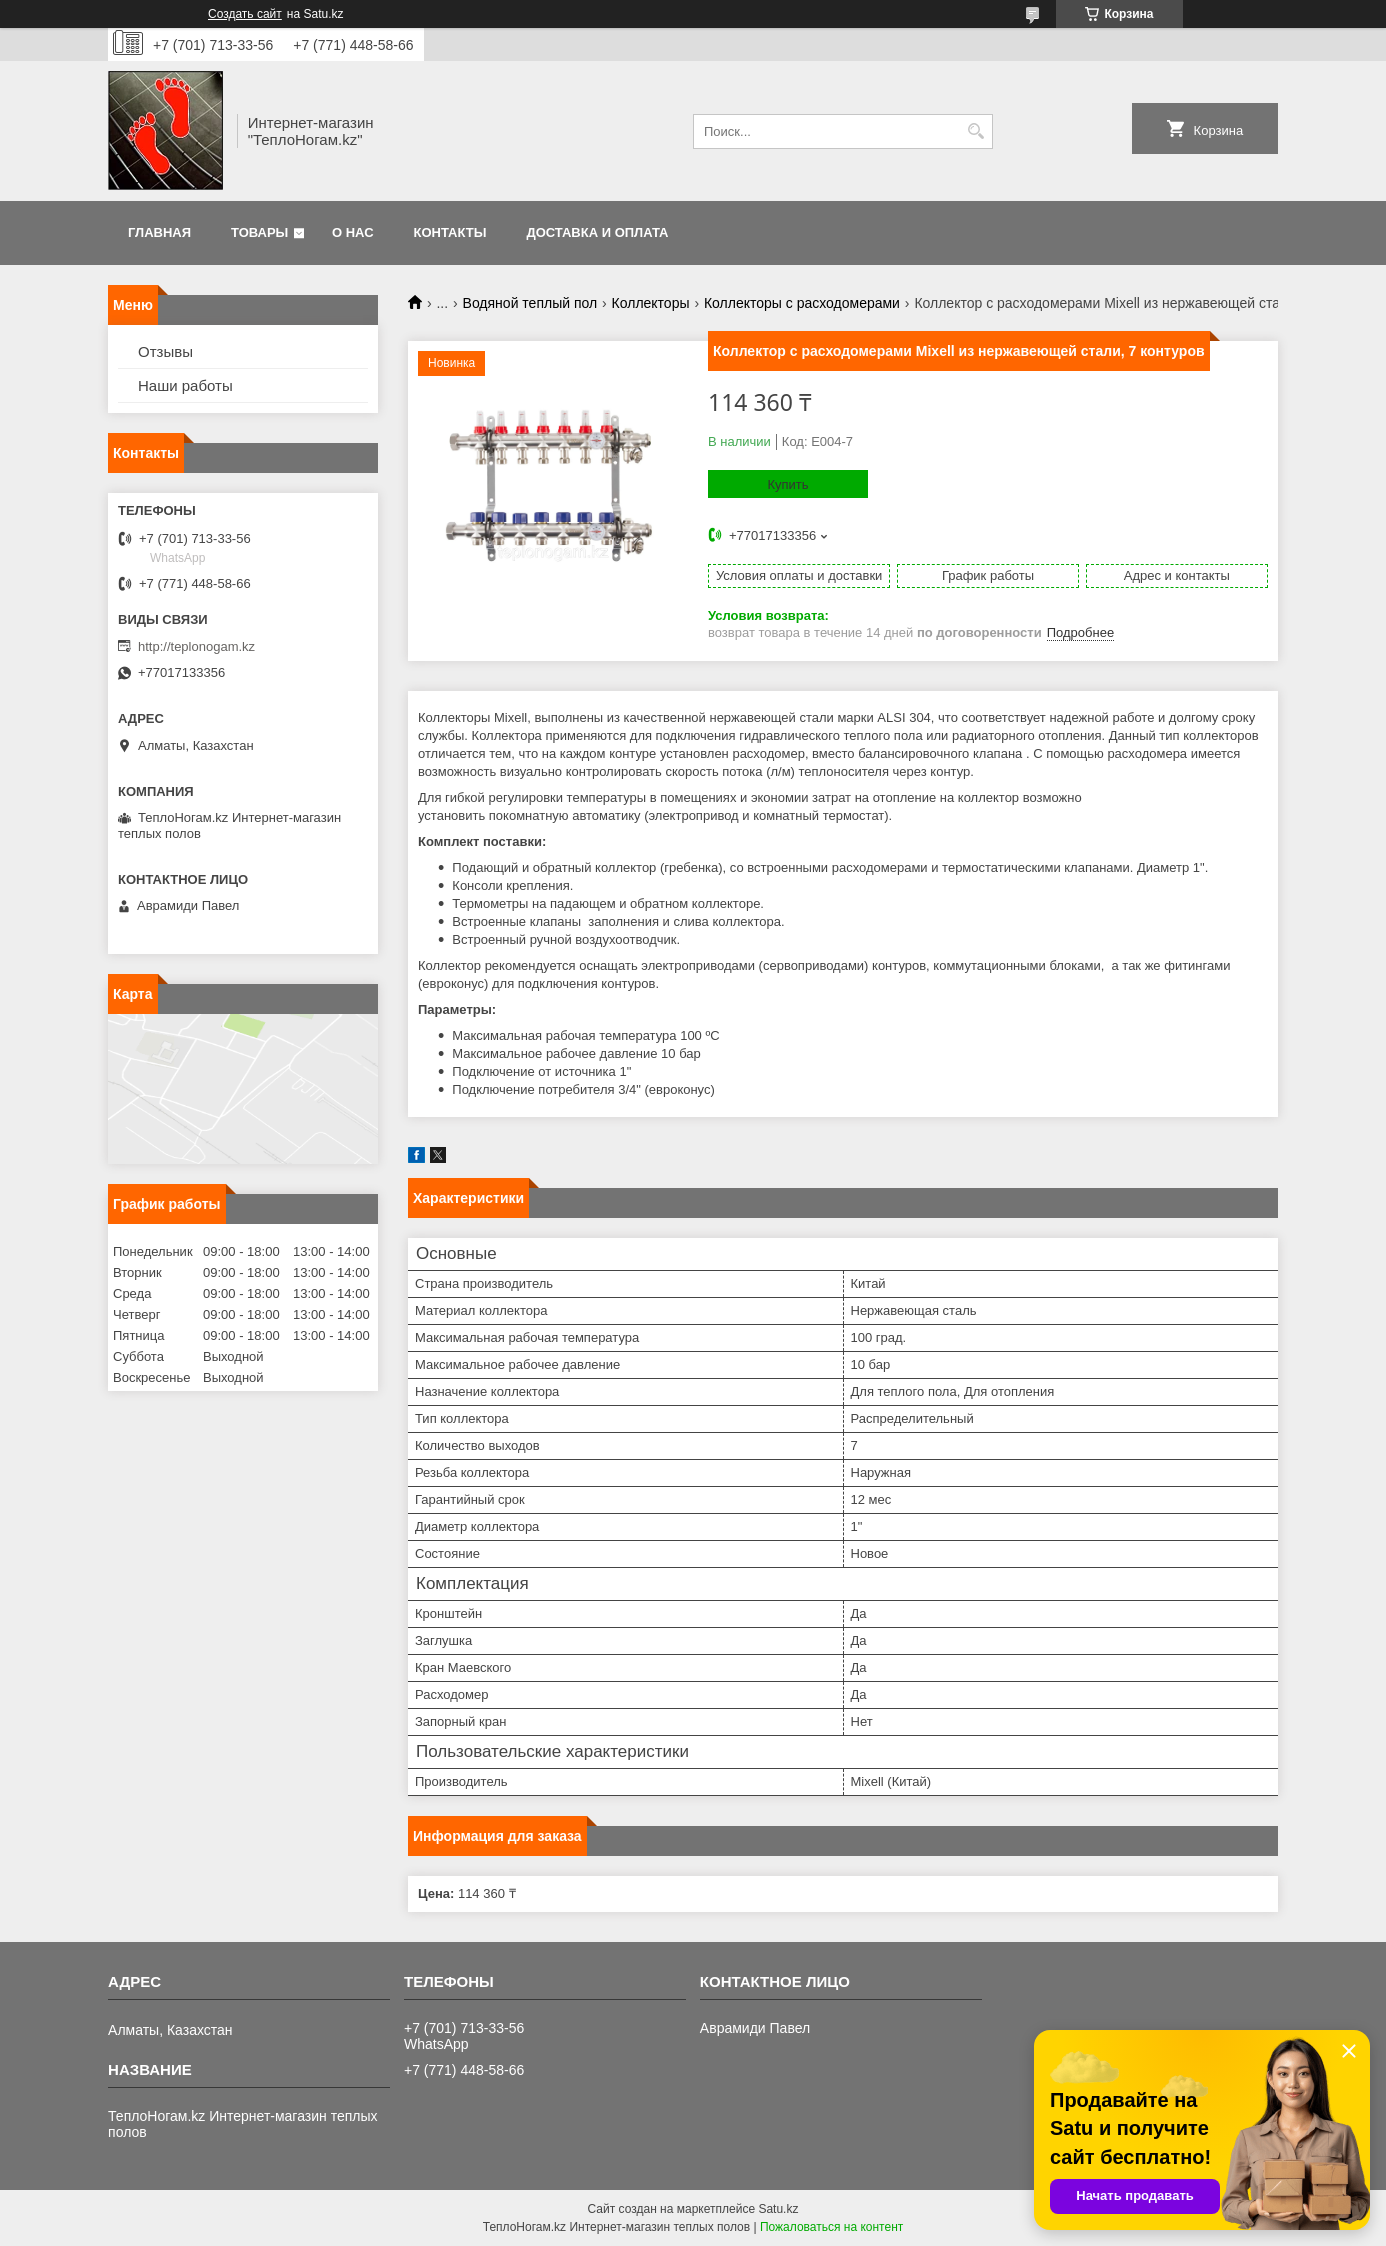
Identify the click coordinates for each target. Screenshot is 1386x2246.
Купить (787, 484)
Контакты (450, 232)
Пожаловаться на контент (831, 2227)
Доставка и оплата (597, 232)
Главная (159, 232)
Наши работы (185, 385)
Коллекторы (651, 303)
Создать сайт (245, 14)
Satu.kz (778, 2209)
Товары (259, 232)
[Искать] (975, 131)
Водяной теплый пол (530, 303)
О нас (353, 232)
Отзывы (165, 351)
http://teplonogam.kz (196, 646)
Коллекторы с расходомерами (802, 303)
